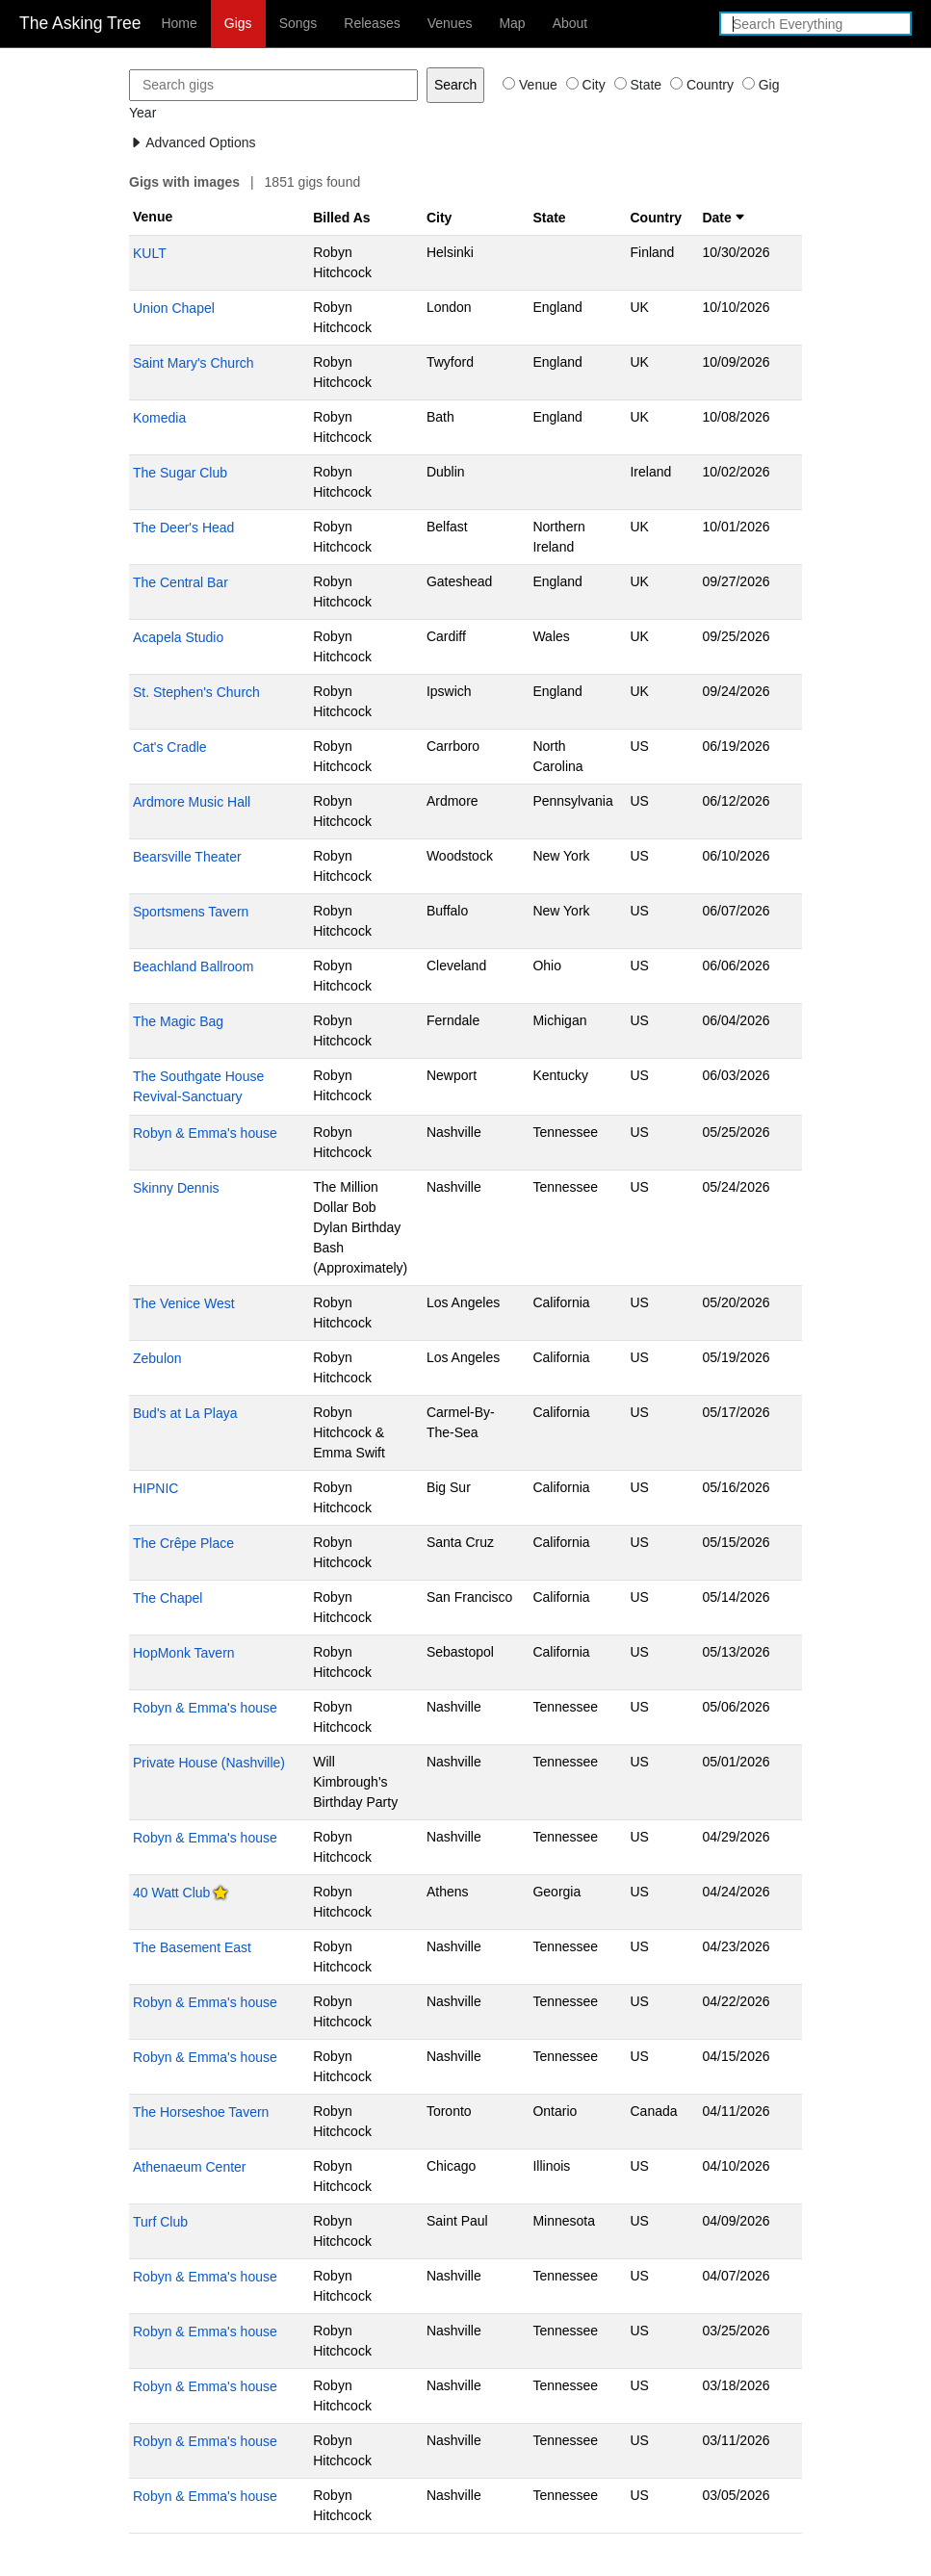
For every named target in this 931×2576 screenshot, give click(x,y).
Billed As (341, 217)
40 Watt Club (171, 1892)
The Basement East (192, 1947)
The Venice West (184, 1303)
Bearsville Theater (187, 856)
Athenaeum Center (189, 2167)
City (439, 217)
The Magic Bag (178, 1021)
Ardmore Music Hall (191, 802)
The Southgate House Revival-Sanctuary (198, 1086)
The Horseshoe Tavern (201, 2112)
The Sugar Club (180, 472)
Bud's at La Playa (185, 1413)
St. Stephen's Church (196, 692)
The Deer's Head (183, 527)
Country (656, 217)
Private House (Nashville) (209, 1762)
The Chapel (167, 1598)
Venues (450, 23)
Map (512, 23)
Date (723, 218)
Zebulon (157, 1358)
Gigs (238, 23)
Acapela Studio (178, 637)
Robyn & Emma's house (205, 1133)
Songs (298, 23)
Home (178, 23)
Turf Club (160, 2221)
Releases (372, 23)
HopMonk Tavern (184, 1653)
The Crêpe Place (183, 1543)
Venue (152, 216)
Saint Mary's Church (193, 363)
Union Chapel (174, 308)
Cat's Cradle (170, 747)
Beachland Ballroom (193, 966)
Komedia (159, 417)
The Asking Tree (80, 23)
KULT (150, 253)
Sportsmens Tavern (190, 911)
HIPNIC (155, 1488)
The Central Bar (180, 582)
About (570, 23)
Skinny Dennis (176, 1188)
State (548, 217)
